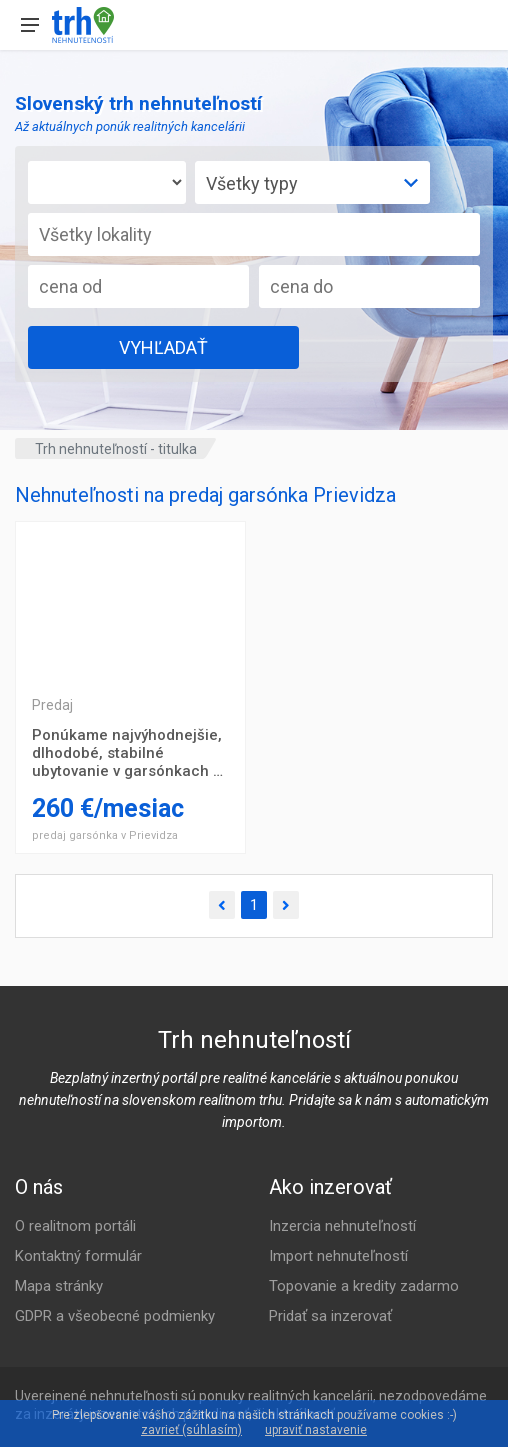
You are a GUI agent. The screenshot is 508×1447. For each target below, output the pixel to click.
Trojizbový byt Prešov (130, 602)
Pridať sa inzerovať (330, 1316)
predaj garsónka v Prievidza (105, 835)
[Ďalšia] (286, 905)
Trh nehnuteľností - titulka (116, 449)
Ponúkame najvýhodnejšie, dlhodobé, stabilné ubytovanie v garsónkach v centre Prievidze (127, 753)
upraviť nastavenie (316, 1430)
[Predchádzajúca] (222, 905)
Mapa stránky (59, 1286)
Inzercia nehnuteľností (342, 1226)
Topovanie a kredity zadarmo (364, 1286)
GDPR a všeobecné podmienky (115, 1316)
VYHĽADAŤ (163, 347)
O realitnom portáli (75, 1226)
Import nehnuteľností (338, 1256)
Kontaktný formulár (78, 1256)
